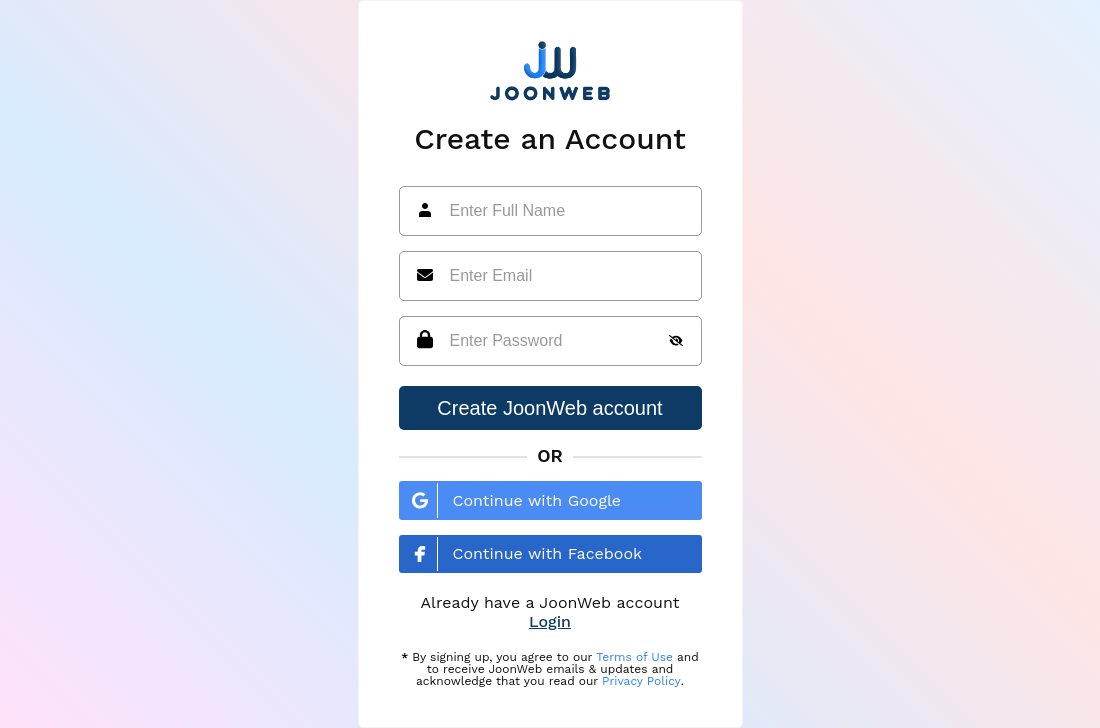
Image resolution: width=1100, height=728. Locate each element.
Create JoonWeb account (549, 408)
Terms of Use (634, 657)
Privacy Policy (641, 681)
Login (550, 621)
